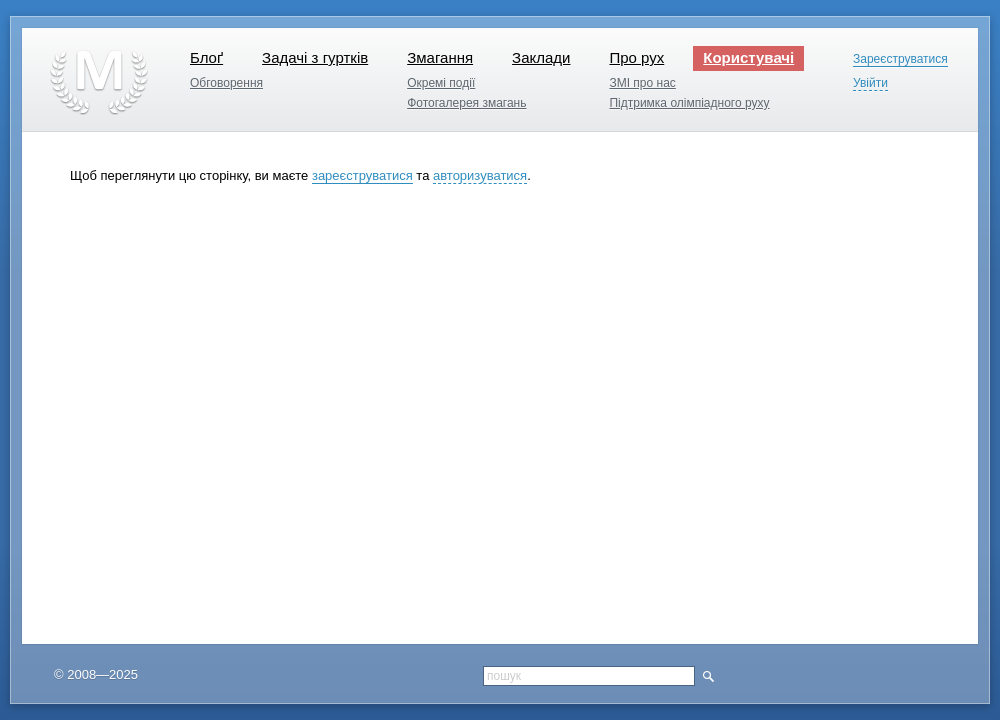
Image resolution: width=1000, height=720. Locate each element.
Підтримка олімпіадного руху (689, 103)
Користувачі (748, 57)
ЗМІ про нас (642, 83)
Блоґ (206, 57)
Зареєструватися (900, 59)
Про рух (636, 57)
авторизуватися (480, 175)
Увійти (870, 83)
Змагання (440, 57)
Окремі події (441, 83)
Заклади (541, 57)
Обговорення (226, 83)
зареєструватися (362, 175)
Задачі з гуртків (315, 57)
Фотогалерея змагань (466, 103)
